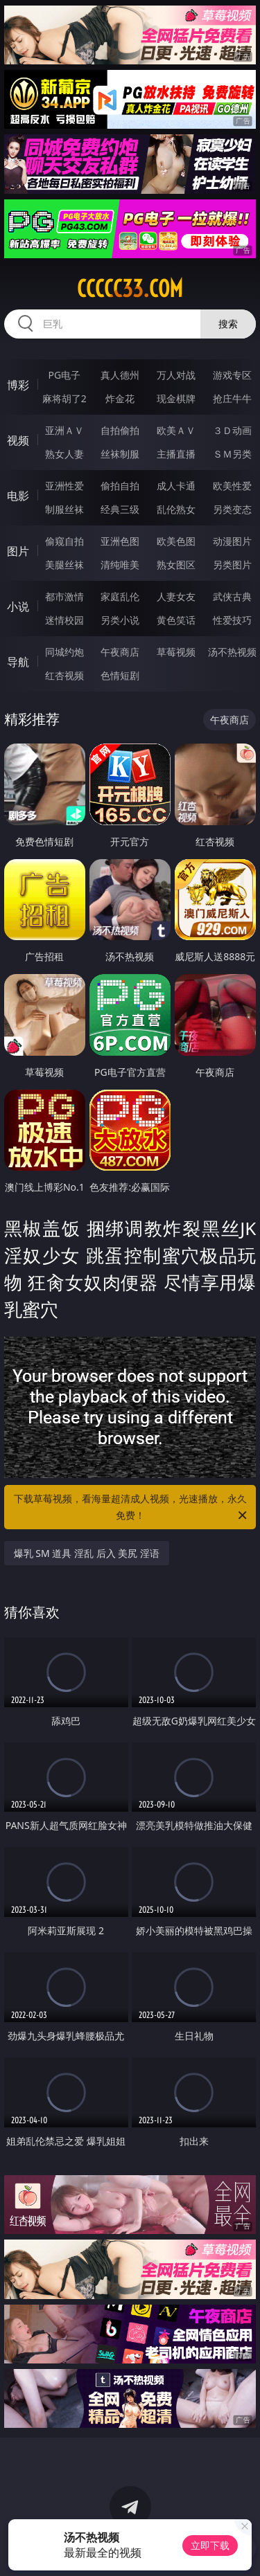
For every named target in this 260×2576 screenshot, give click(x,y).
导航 (18, 661)
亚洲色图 (120, 541)
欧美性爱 (232, 485)
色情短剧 (120, 675)
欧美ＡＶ (176, 430)
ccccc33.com (130, 289)
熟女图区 (176, 564)
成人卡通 (176, 485)
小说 (18, 606)
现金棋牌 (176, 398)
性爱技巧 (232, 620)
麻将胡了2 (64, 398)
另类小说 (120, 620)
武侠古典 (232, 596)
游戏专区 (232, 374)
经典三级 (120, 509)
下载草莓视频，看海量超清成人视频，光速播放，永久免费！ (132, 1508)
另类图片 (232, 564)
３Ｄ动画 (232, 430)
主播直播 (176, 453)
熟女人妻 (64, 453)
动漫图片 (232, 541)
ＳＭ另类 (232, 453)
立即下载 (210, 2545)
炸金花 (120, 398)
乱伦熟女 (176, 509)
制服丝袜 (64, 509)
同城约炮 (64, 651)
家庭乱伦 (120, 596)
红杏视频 (64, 675)
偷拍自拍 (120, 485)
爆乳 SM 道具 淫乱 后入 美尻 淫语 (86, 1553)
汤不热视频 (232, 651)
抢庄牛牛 (232, 398)
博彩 (18, 385)
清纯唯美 (120, 564)
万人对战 (176, 374)
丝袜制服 (120, 453)
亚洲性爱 (64, 485)
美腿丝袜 (64, 564)
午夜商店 (120, 651)
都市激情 (64, 596)
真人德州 (120, 374)
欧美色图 (176, 541)
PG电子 (64, 374)
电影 (18, 495)
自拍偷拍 (120, 430)
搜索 (228, 323)
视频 (18, 440)
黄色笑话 (176, 620)
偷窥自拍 (64, 541)
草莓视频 (176, 651)
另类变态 (232, 509)
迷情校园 (64, 620)
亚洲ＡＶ (64, 430)
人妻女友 (176, 596)
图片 (18, 551)
